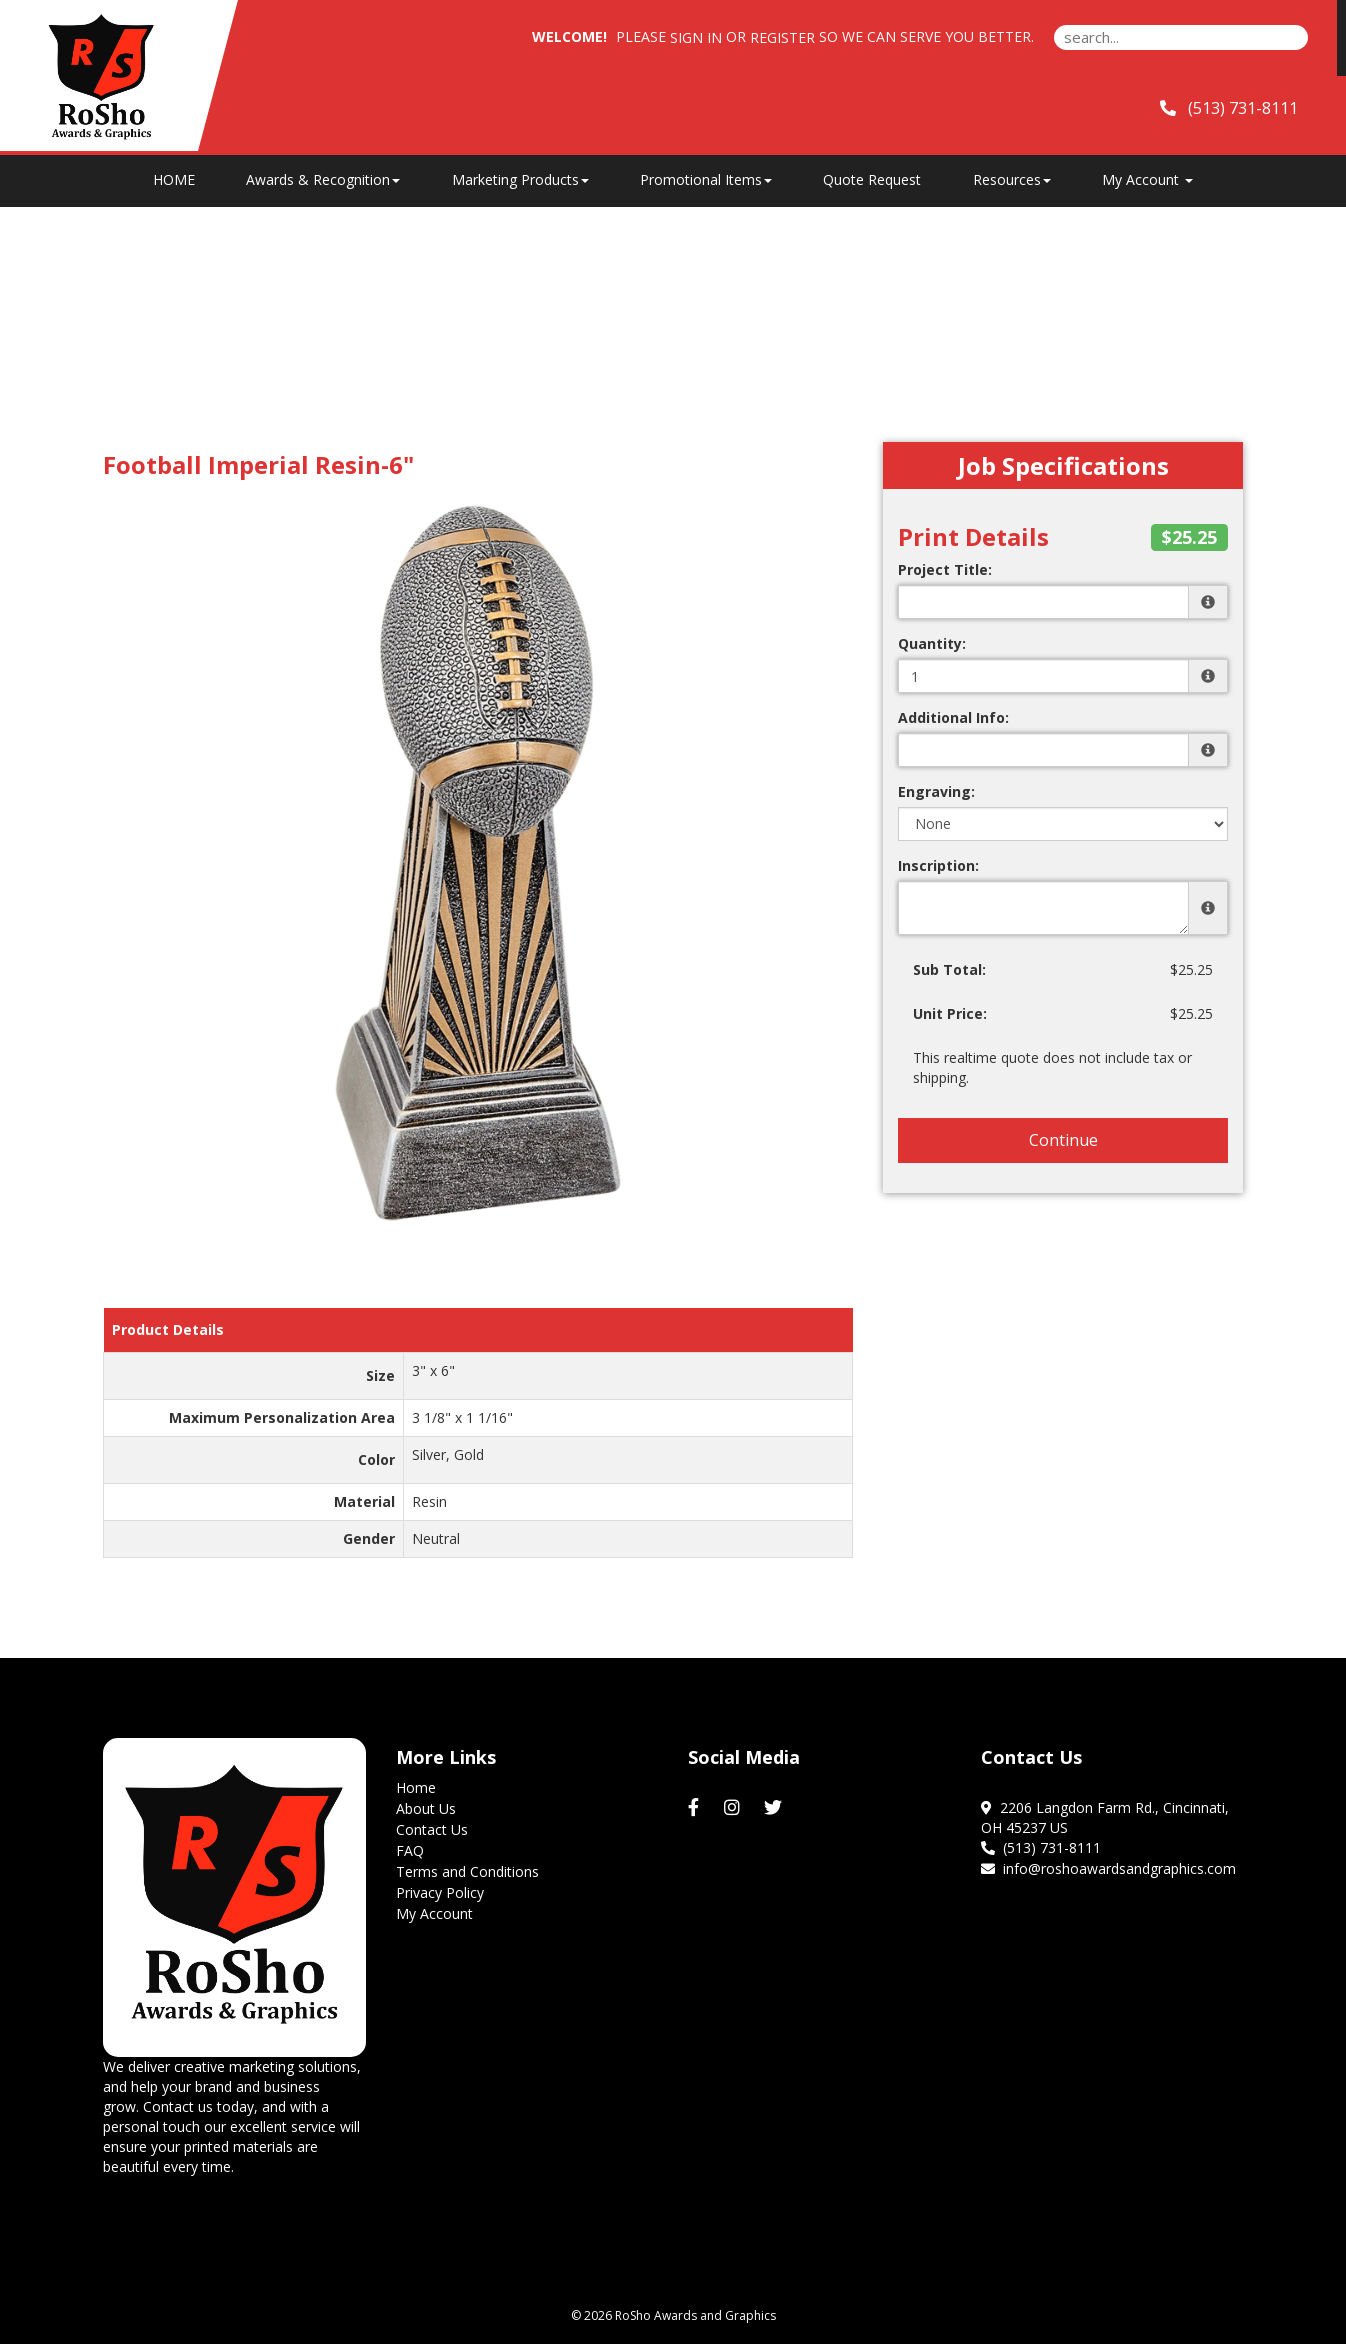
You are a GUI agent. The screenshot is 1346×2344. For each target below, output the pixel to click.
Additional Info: (953, 717)
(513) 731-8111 (1041, 1847)
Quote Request (872, 179)
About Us (426, 1808)
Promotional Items (706, 179)
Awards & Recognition (323, 179)
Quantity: (932, 643)
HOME (174, 179)
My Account (434, 1913)
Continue (1063, 1140)
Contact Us (432, 1829)
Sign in (696, 37)
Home (416, 1787)
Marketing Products (520, 179)
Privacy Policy (440, 1892)
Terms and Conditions (467, 1871)
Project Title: (945, 569)
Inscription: (938, 865)
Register (782, 37)
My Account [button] (1147, 179)
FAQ (410, 1850)
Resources (1012, 179)
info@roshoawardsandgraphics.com (1108, 1868)
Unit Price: (950, 1013)
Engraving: (936, 791)
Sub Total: (949, 969)
